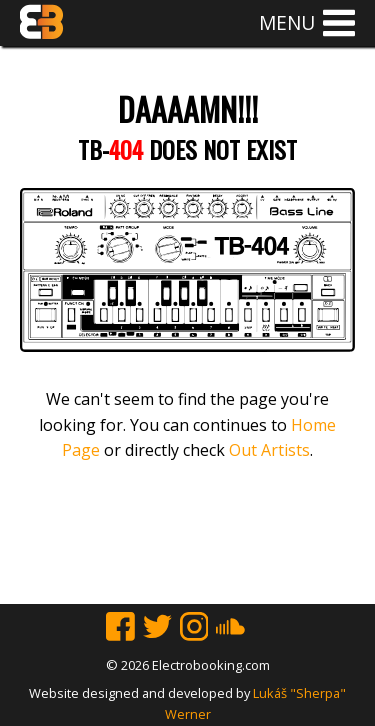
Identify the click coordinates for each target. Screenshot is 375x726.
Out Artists (269, 450)
